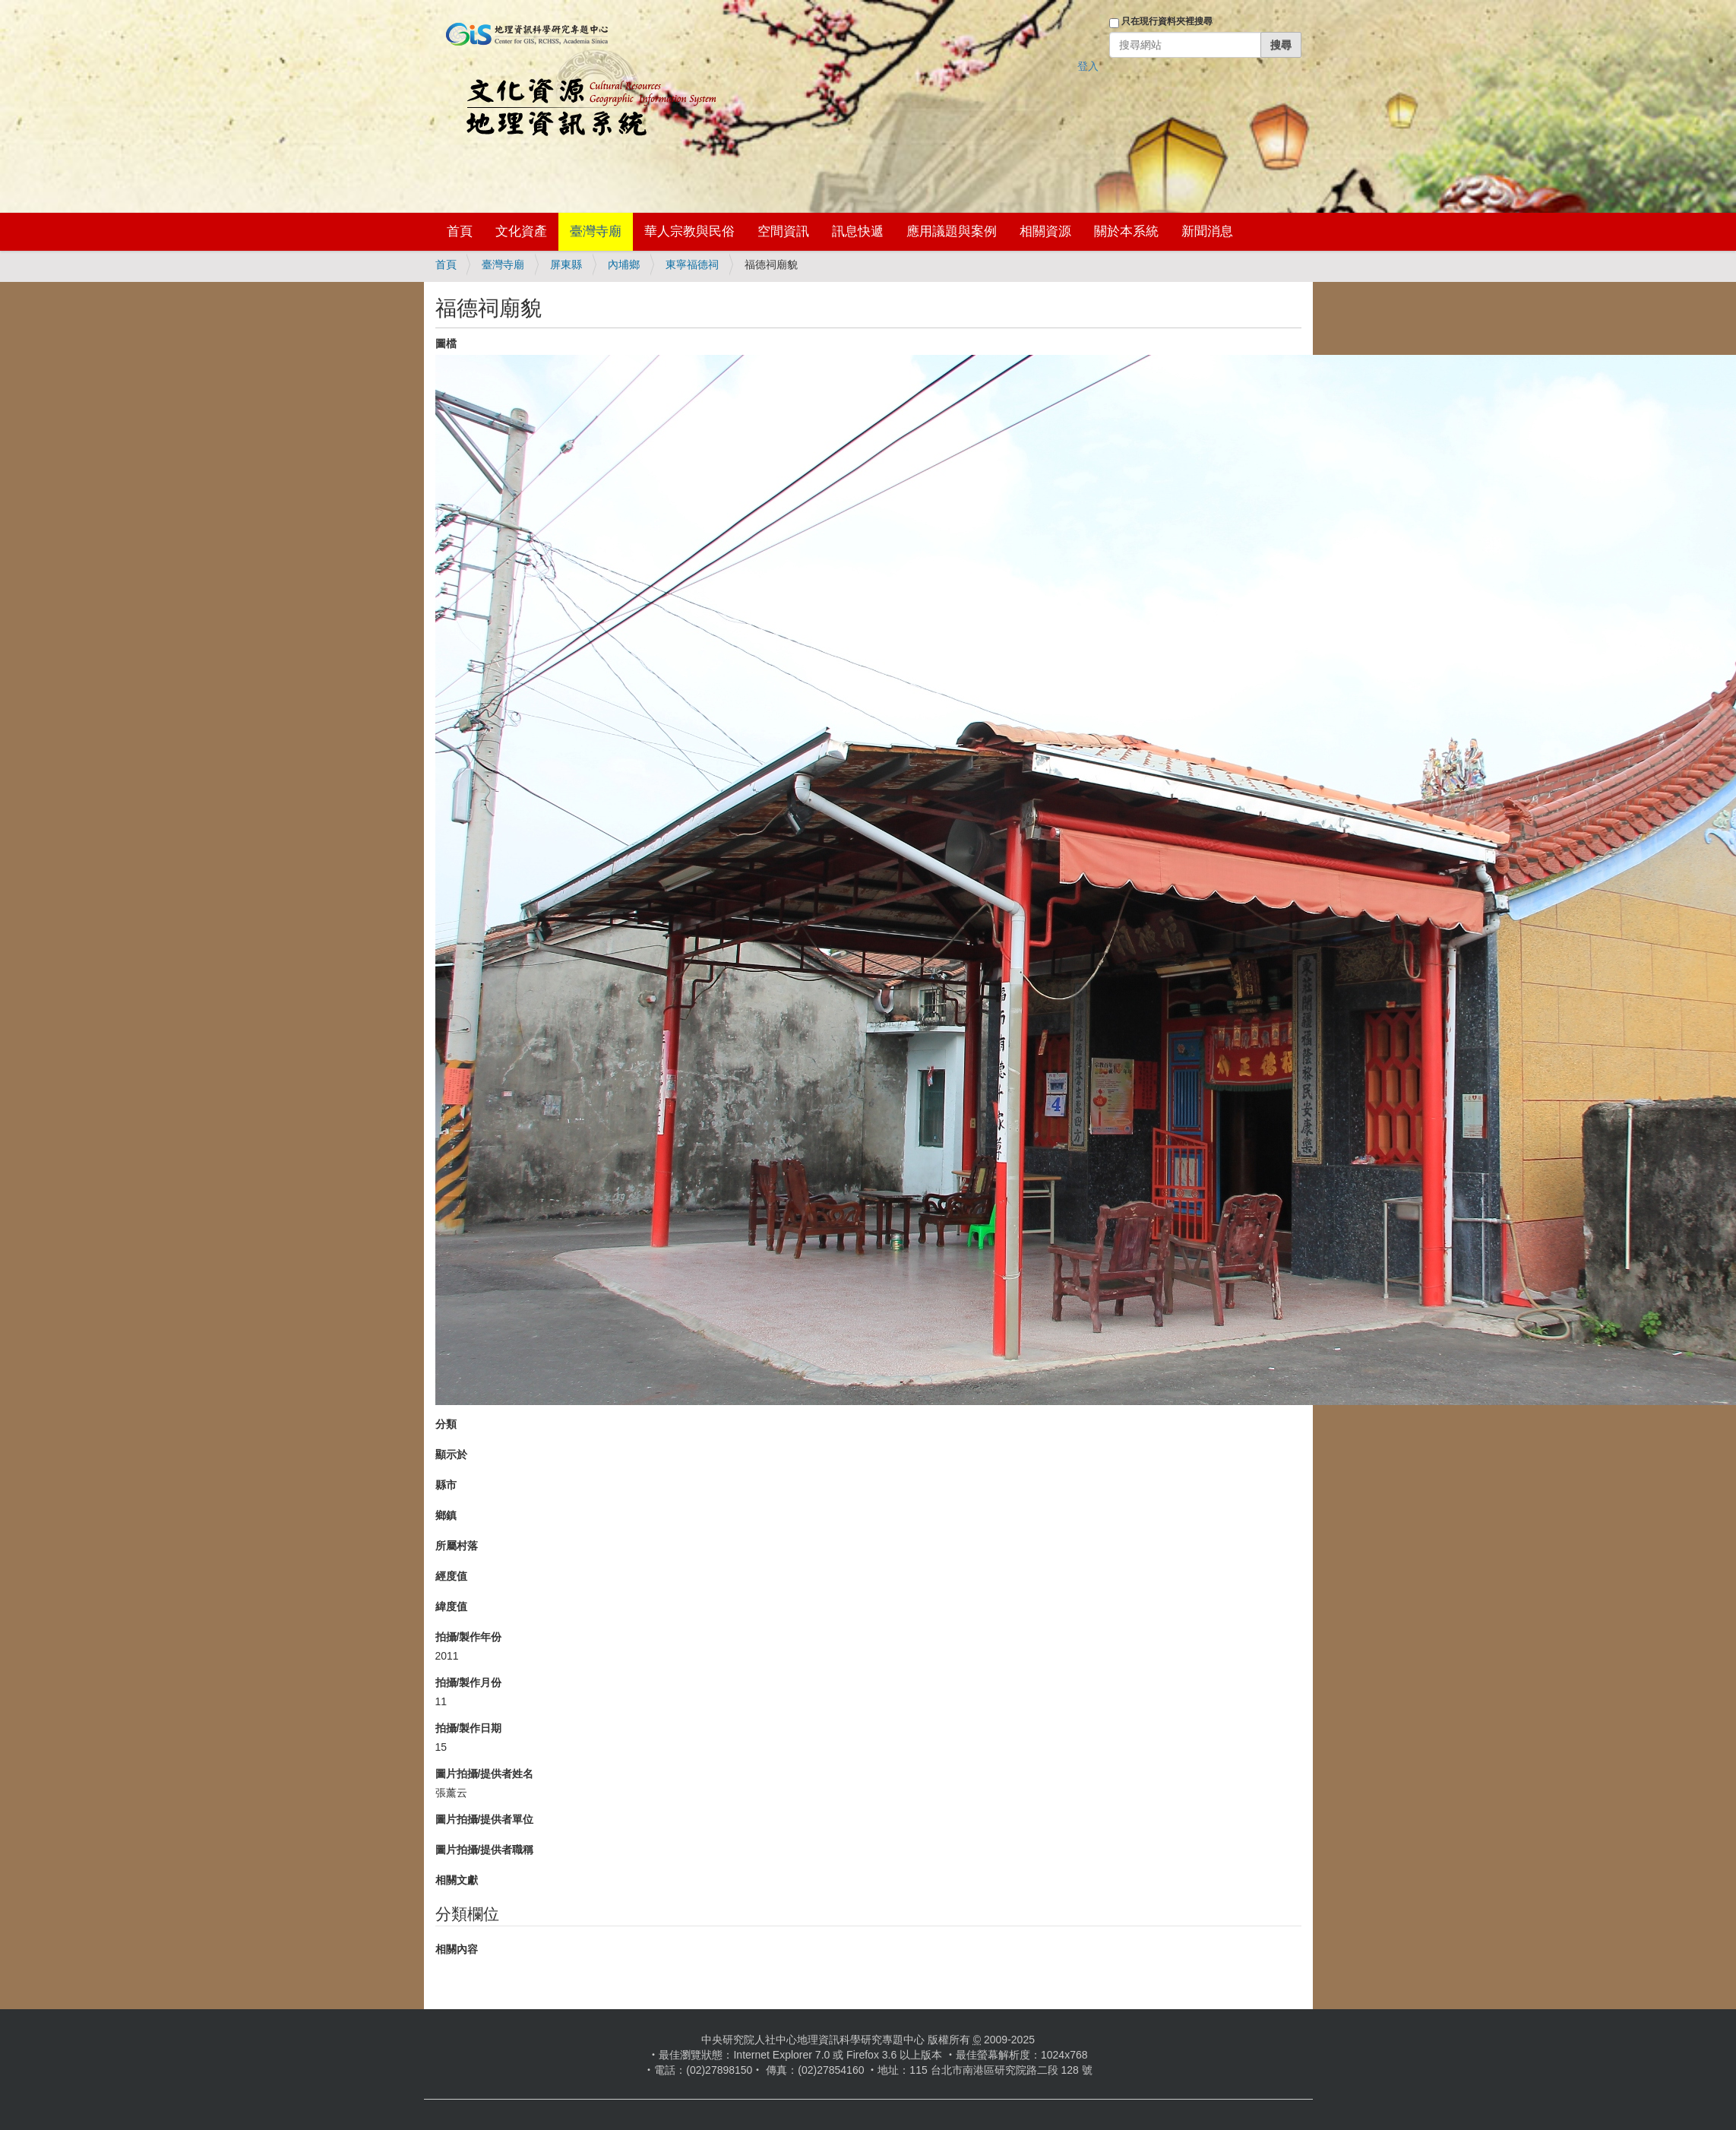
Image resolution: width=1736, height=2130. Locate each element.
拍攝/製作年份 (468, 1637)
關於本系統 (1126, 231)
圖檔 (446, 343)
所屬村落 (456, 1546)
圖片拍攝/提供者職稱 (484, 1850)
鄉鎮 (446, 1515)
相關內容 (456, 1949)
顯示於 (451, 1454)
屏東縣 (566, 264)
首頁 (460, 231)
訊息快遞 (858, 231)
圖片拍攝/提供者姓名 (484, 1774)
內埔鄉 (624, 264)
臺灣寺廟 (595, 231)
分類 (446, 1424)
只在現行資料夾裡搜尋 (1167, 21)
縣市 (446, 1485)
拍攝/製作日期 (468, 1728)
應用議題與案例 (951, 231)
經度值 (451, 1576)
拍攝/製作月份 (468, 1682)
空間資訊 (783, 231)
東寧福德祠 (692, 264)
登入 (1088, 66)
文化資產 (521, 231)
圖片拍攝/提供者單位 (484, 1819)
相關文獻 (456, 1880)
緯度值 (451, 1606)
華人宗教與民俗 (689, 231)
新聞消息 (1207, 231)
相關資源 (1045, 231)
